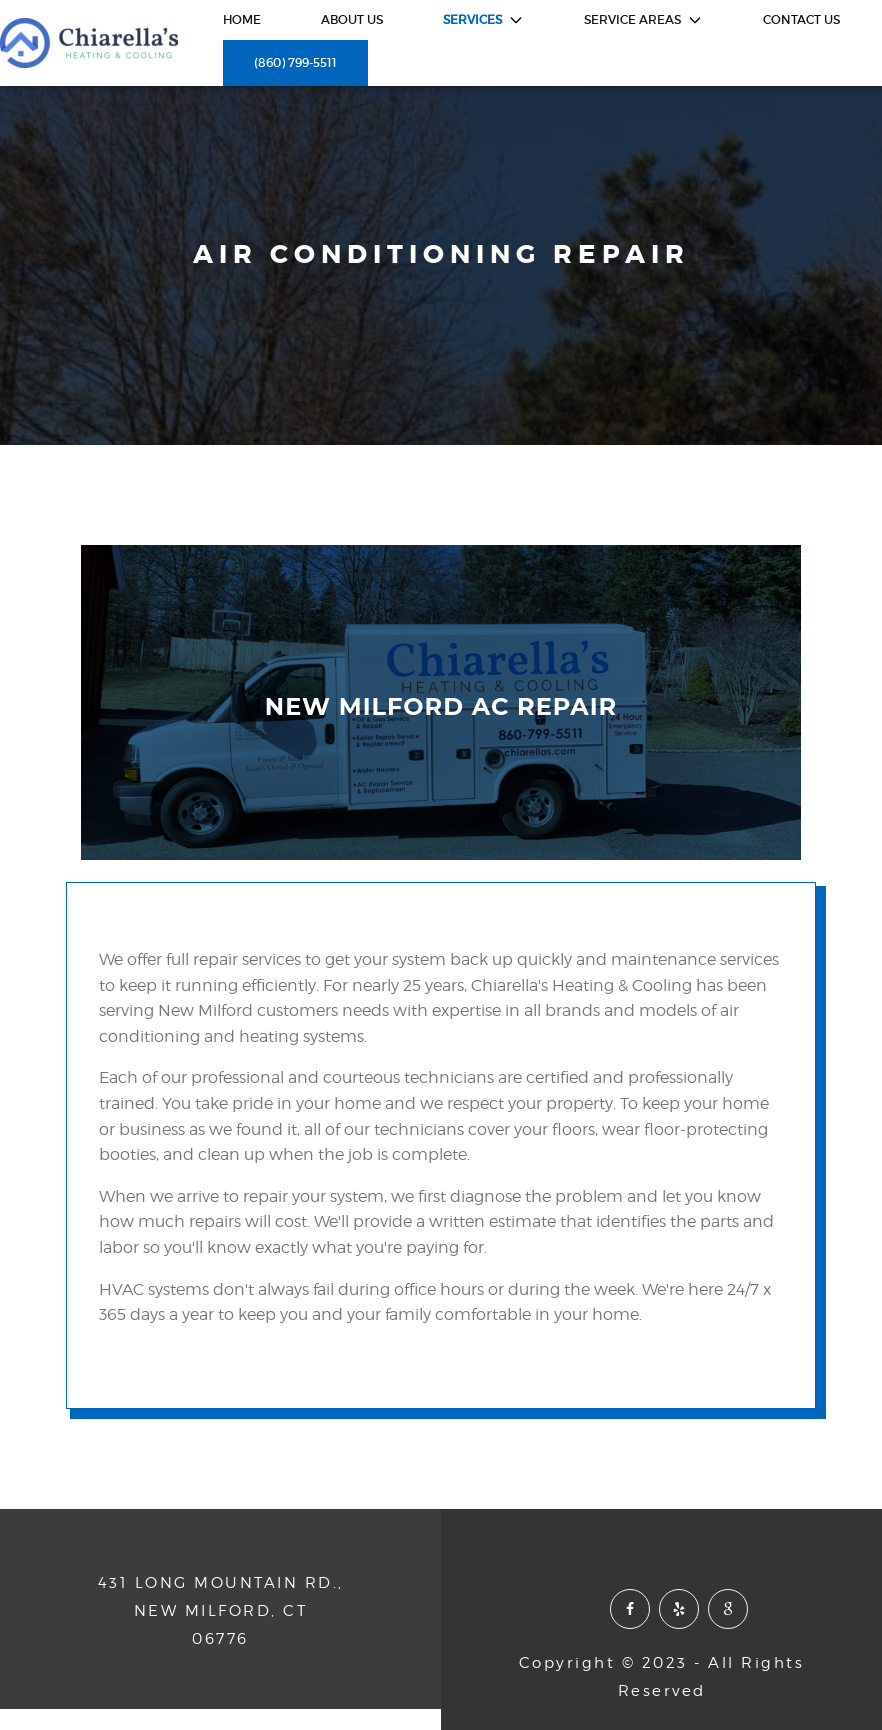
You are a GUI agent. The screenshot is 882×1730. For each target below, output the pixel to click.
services (483, 20)
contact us (801, 19)
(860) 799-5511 (295, 62)
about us (352, 19)
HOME (242, 19)
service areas (643, 20)
